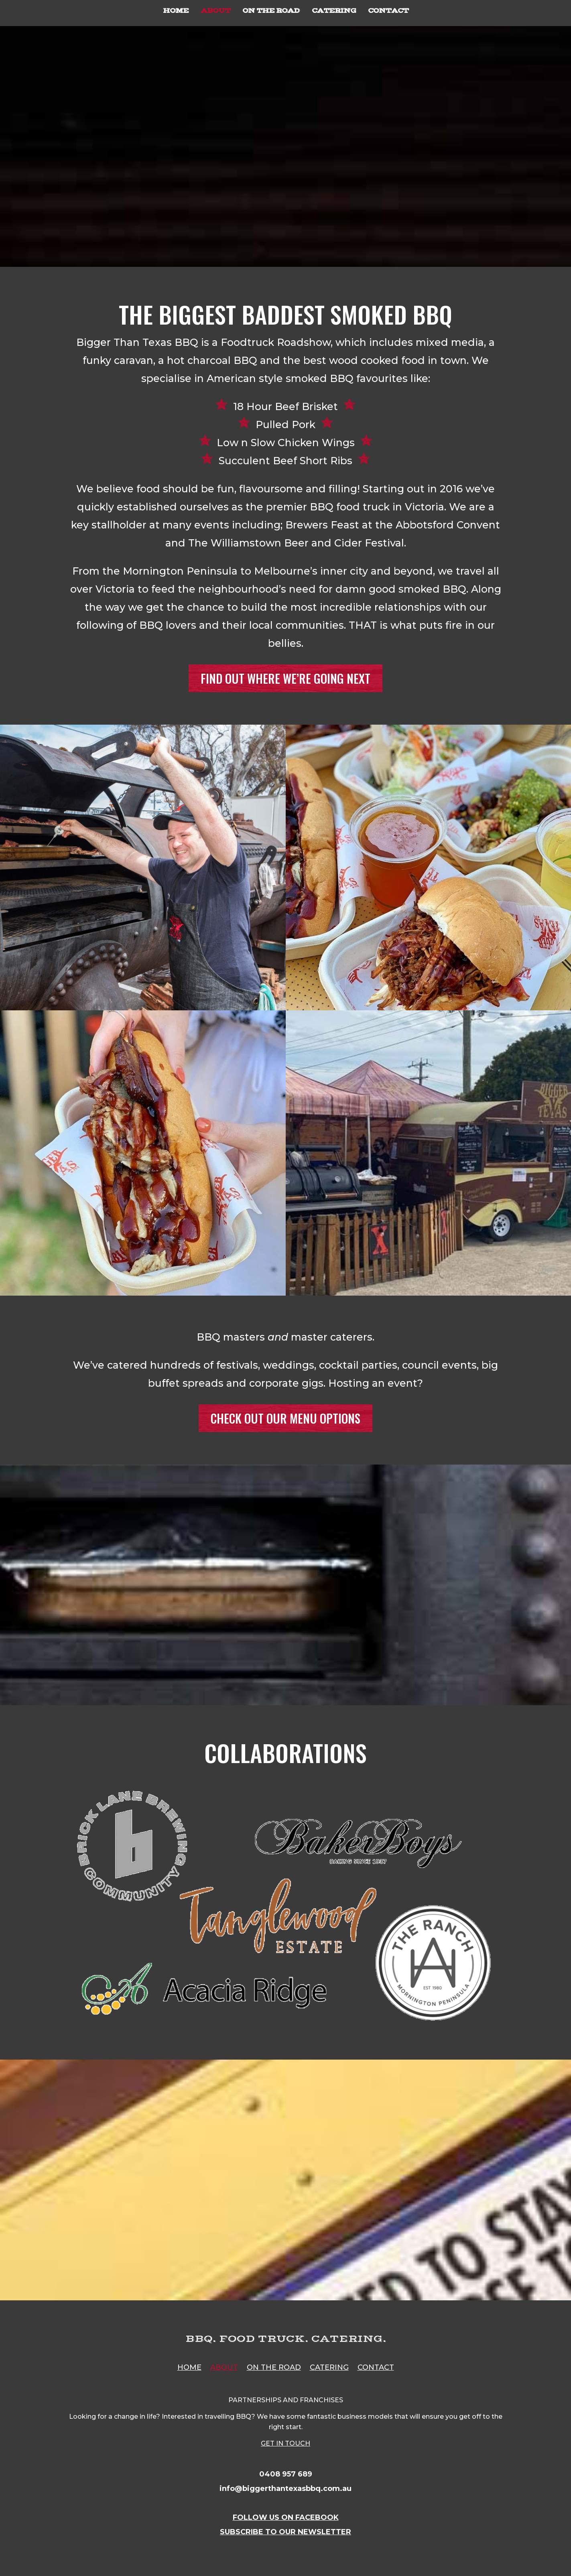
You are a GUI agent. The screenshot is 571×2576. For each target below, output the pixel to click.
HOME (176, 11)
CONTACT (388, 11)
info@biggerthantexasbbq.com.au (285, 2488)
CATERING (334, 11)
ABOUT (215, 11)
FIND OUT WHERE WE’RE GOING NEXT (285, 678)
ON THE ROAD (271, 11)
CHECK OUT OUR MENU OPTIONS (285, 1418)
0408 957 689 (285, 2474)
